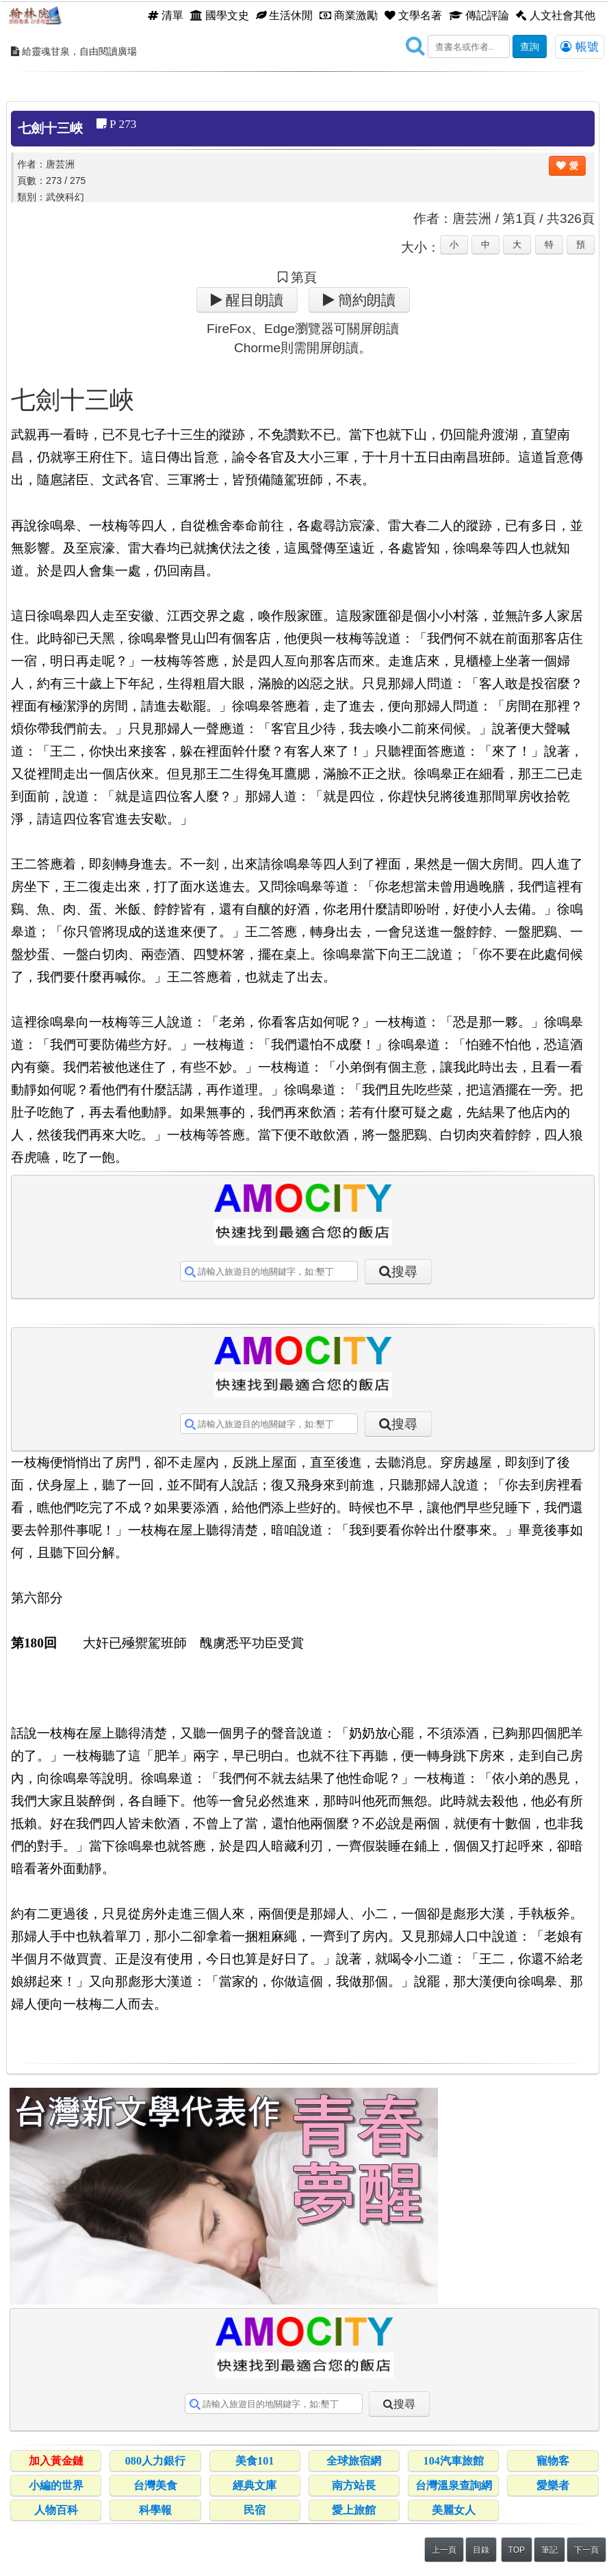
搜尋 (404, 1271)
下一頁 (586, 2550)
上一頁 (444, 2550)
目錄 (481, 2550)
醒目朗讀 (252, 300)
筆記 (549, 2550)
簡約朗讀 (365, 300)
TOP (516, 2550)
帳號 (579, 46)
